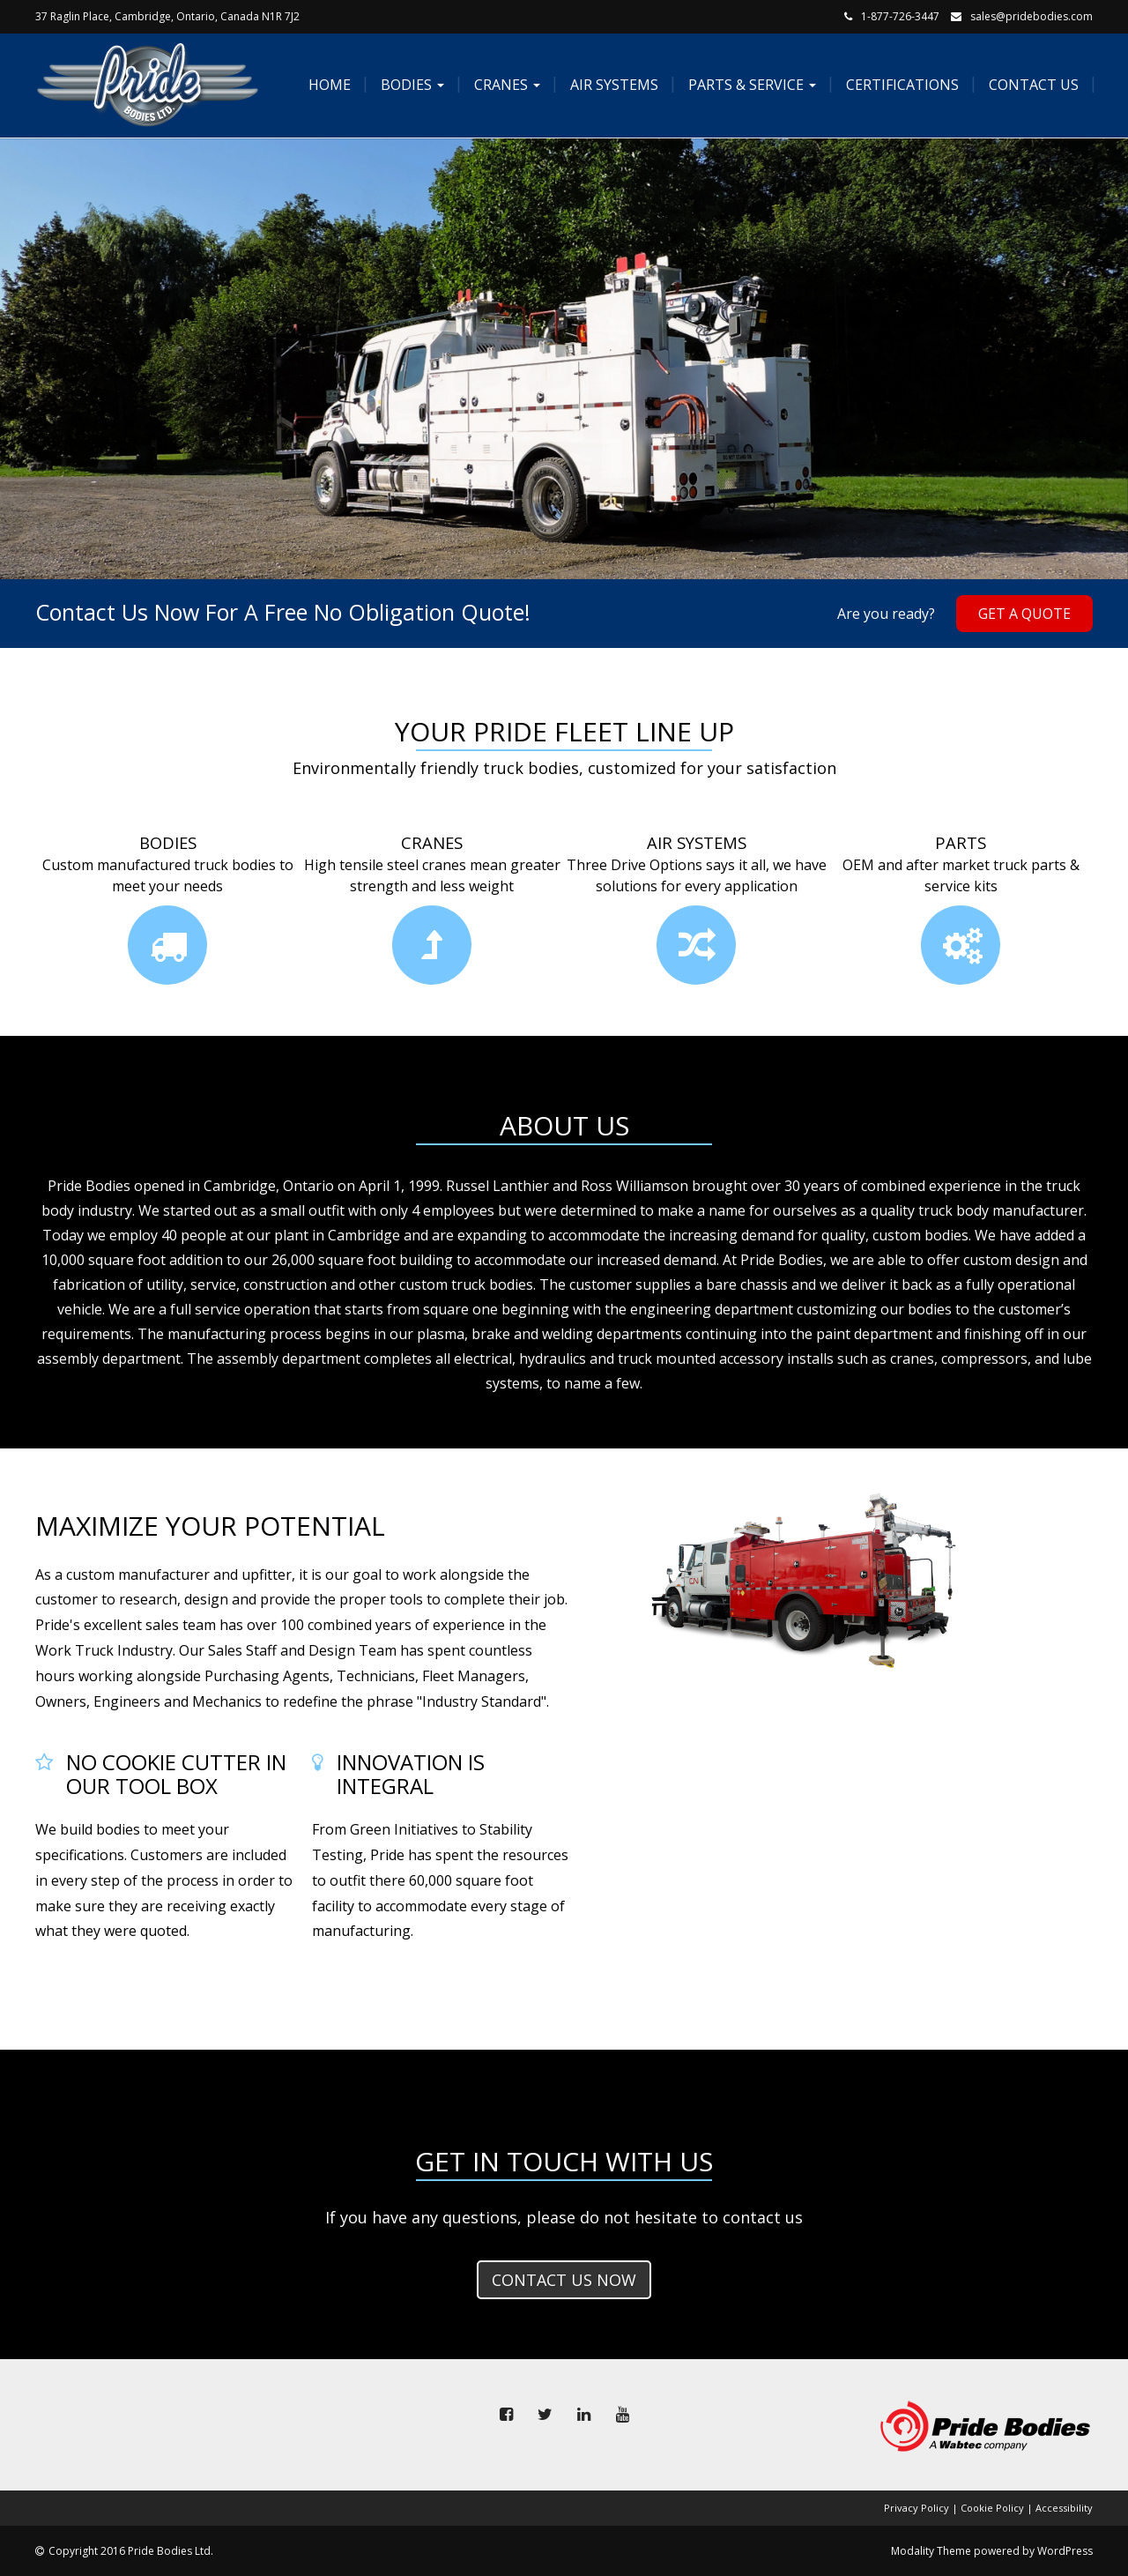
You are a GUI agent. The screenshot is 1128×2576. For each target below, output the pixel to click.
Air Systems (612, 84)
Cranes (505, 84)
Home (328, 84)
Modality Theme (931, 2550)
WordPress (1065, 2550)
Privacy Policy (916, 2507)
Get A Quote (1024, 613)
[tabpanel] (564, 358)
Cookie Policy (992, 2507)
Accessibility (1064, 2507)
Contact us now (564, 2279)
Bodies (410, 84)
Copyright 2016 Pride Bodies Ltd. (130, 2550)
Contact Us (1032, 84)
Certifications (900, 84)
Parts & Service (750, 84)
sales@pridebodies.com (1031, 16)
